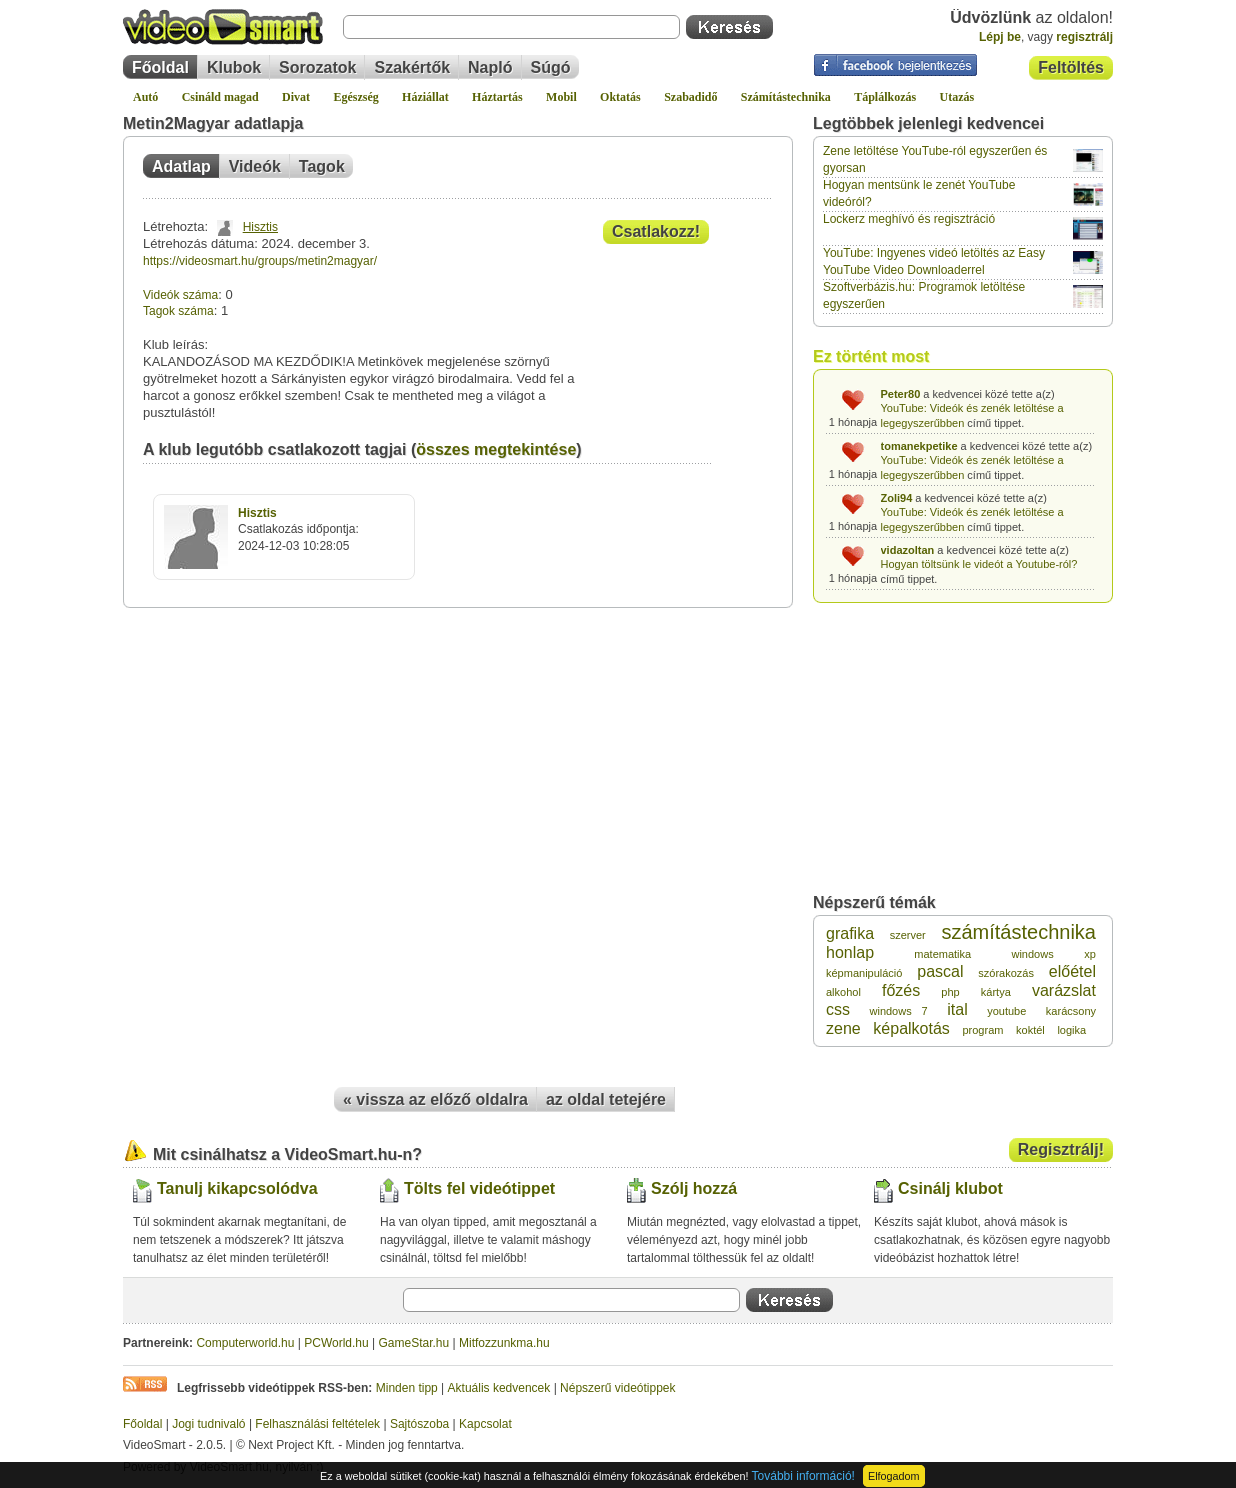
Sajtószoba (419, 1424)
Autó (145, 97)
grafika (850, 933)
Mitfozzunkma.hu (504, 1343)
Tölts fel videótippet (479, 1188)
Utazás (957, 97)
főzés (901, 990)
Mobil (561, 97)
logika (1071, 1030)
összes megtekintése (496, 449)
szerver (908, 935)
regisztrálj (1084, 37)
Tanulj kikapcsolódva (237, 1188)
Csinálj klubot (950, 1188)
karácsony (1071, 1011)
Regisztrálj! (1061, 1149)
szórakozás (1006, 973)
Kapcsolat (485, 1424)
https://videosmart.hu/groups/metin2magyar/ (260, 261)
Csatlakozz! (656, 231)
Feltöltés (1071, 67)
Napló (490, 67)
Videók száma (180, 295)
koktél (1030, 1030)
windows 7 (899, 1011)
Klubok (234, 67)
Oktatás (620, 97)
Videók (255, 166)
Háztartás (497, 97)
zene (843, 1028)
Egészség (355, 97)
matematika (942, 954)
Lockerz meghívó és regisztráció (909, 219)
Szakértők (412, 67)
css (838, 1009)
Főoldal (160, 67)
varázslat (1064, 990)
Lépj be (1000, 37)
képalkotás (911, 1028)
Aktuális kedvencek (499, 1388)
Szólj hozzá (694, 1188)
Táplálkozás (885, 97)
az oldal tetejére (606, 1099)
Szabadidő (690, 97)
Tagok (322, 166)
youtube (1006, 1011)
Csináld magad (220, 97)
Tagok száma (178, 311)
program (982, 1030)
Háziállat (425, 97)
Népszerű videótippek (617, 1388)
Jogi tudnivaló (208, 1424)
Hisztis (260, 227)
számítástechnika (1018, 932)
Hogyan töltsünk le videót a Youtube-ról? (979, 564)
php (950, 992)
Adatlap (181, 166)
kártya (996, 992)
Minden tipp (407, 1388)
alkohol (843, 992)
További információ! (803, 1476)
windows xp (1053, 954)
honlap (850, 952)
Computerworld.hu (245, 1343)
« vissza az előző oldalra (435, 1099)
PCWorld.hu (336, 1343)
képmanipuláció (864, 973)
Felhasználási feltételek (317, 1424)
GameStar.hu (414, 1343)
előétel (1072, 971)
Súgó (551, 67)
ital (957, 1009)
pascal (940, 971)
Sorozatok (317, 67)
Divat (296, 97)
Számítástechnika (786, 97)
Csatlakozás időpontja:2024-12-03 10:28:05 (298, 530)
